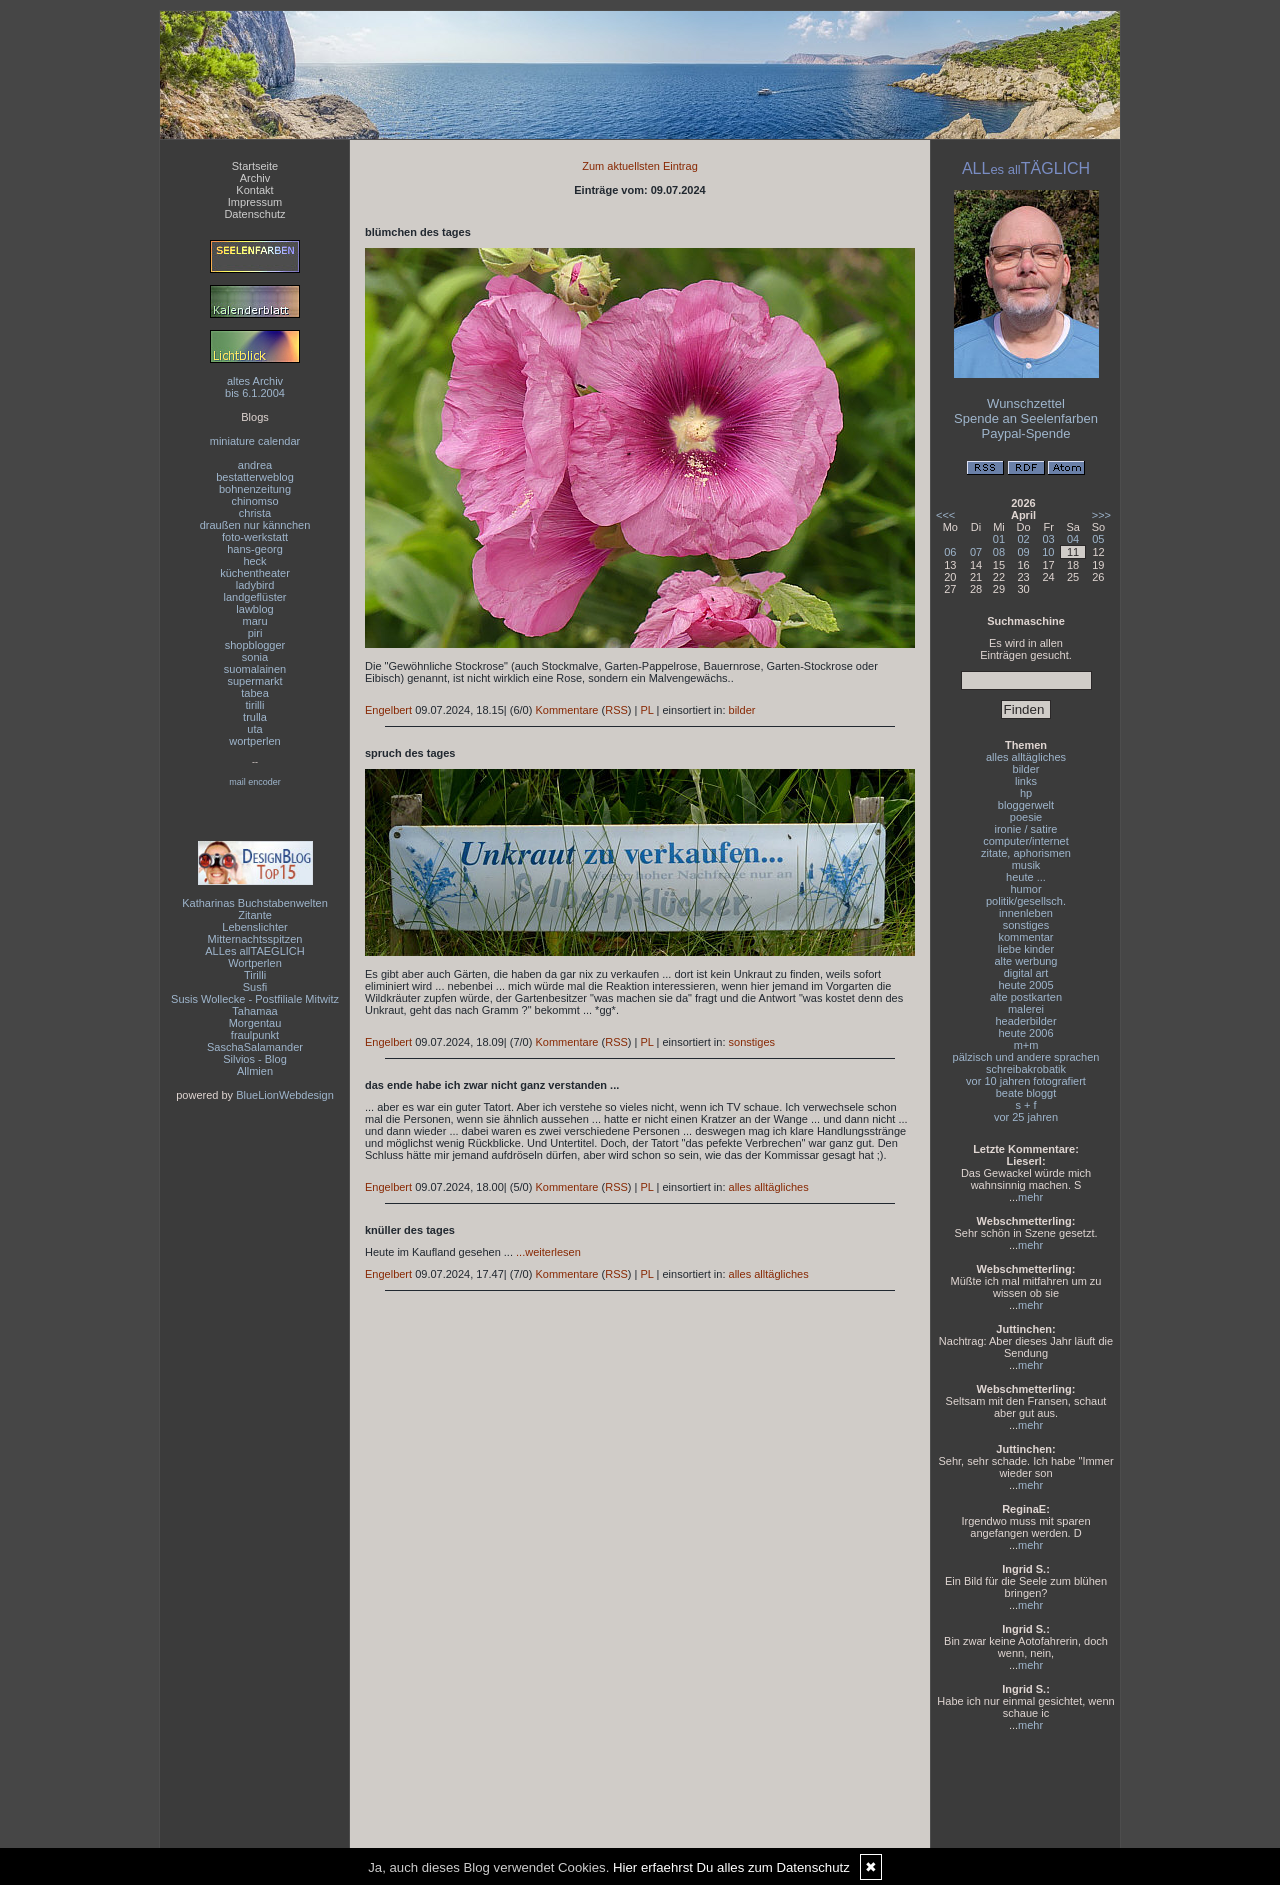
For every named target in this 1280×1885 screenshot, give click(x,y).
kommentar (1025, 937)
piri (255, 633)
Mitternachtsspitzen (255, 939)
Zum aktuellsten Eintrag (640, 166)
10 (1048, 552)
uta (254, 729)
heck (254, 561)
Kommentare (566, 710)
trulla (255, 717)
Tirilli (255, 975)
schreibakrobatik (1026, 1069)
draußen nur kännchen (255, 525)
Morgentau (255, 1023)
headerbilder (1025, 1021)
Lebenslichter (254, 927)
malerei (1026, 1009)
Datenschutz (254, 214)
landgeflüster (255, 597)
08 (999, 552)
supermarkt (254, 681)
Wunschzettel (1026, 403)
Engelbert (388, 710)
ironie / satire (1026, 829)
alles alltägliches (769, 1187)
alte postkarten (1026, 997)
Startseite (255, 166)
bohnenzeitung (255, 489)
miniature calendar (255, 441)
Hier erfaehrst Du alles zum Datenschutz (731, 1867)
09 (1023, 552)
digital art (1026, 973)
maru (254, 621)
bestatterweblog (255, 477)
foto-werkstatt (255, 537)
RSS (616, 710)
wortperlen (254, 741)
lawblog (254, 609)
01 (999, 539)
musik (1026, 865)
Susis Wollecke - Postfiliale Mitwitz (255, 999)
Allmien (255, 1071)
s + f (1025, 1105)
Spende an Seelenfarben (1026, 418)
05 (1098, 539)
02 (1023, 539)
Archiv (255, 178)
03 (1048, 539)
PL (646, 710)
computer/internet (1026, 841)
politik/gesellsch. (1026, 901)
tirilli (255, 705)
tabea (255, 693)
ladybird (255, 585)
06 (950, 552)
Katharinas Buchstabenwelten (255, 903)
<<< (945, 515)
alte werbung (1026, 961)
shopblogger (255, 645)
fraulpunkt (255, 1035)
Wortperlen (255, 963)
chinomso (254, 501)
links (1026, 781)
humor (1025, 889)
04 (1073, 539)
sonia (255, 657)
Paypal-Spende (1026, 433)
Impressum (255, 202)
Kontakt (254, 190)
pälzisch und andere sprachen (1026, 1057)
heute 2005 (1025, 985)
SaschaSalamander (255, 1047)
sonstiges (752, 1042)
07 (976, 552)
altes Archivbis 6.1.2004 (255, 387)
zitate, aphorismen (1026, 853)
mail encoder (255, 782)
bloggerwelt (1026, 805)
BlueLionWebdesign (285, 1095)
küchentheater (255, 573)
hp (1026, 793)
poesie (1026, 817)
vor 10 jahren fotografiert (1026, 1081)
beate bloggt (1026, 1093)
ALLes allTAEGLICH (254, 951)
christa (255, 513)
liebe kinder (1026, 949)
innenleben (1026, 913)
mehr (1030, 1197)
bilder (742, 710)
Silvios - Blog (255, 1059)
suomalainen (255, 669)
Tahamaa (254, 1011)
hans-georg (255, 549)
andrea (255, 465)
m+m (1026, 1045)
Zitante (255, 915)
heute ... (1026, 877)
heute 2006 (1025, 1033)
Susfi (255, 987)
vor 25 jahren (1026, 1117)
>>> (1101, 515)
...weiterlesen (548, 1252)
